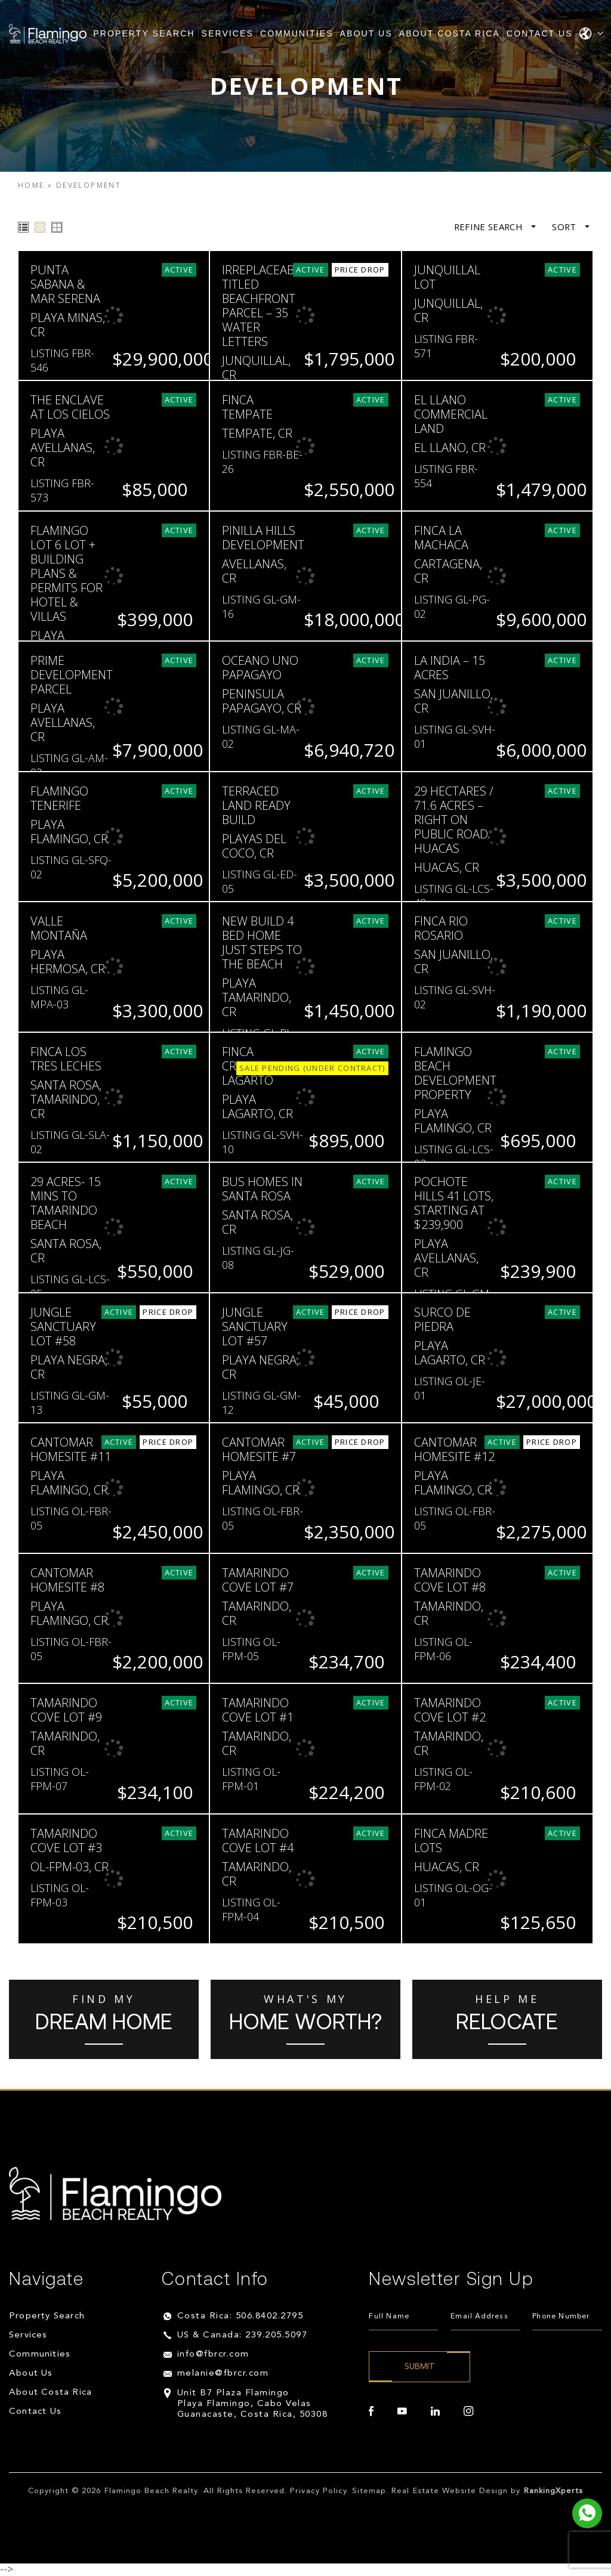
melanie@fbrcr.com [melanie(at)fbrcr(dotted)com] (223, 2373)
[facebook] (371, 2411)
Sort (570, 227)
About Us (366, 33)
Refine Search (494, 227)
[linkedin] (435, 2411)
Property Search (144, 33)
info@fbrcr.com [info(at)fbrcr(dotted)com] (213, 2354)
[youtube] (402, 2411)
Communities (297, 33)
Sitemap (369, 2491)
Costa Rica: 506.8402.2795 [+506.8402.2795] (240, 2316)
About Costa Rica (449, 33)
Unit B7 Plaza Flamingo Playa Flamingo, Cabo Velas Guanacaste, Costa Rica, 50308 (252, 2404)
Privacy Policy (318, 2491)
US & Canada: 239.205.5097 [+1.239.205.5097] (242, 2335)
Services (228, 33)
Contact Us (540, 33)
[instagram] (468, 2411)
